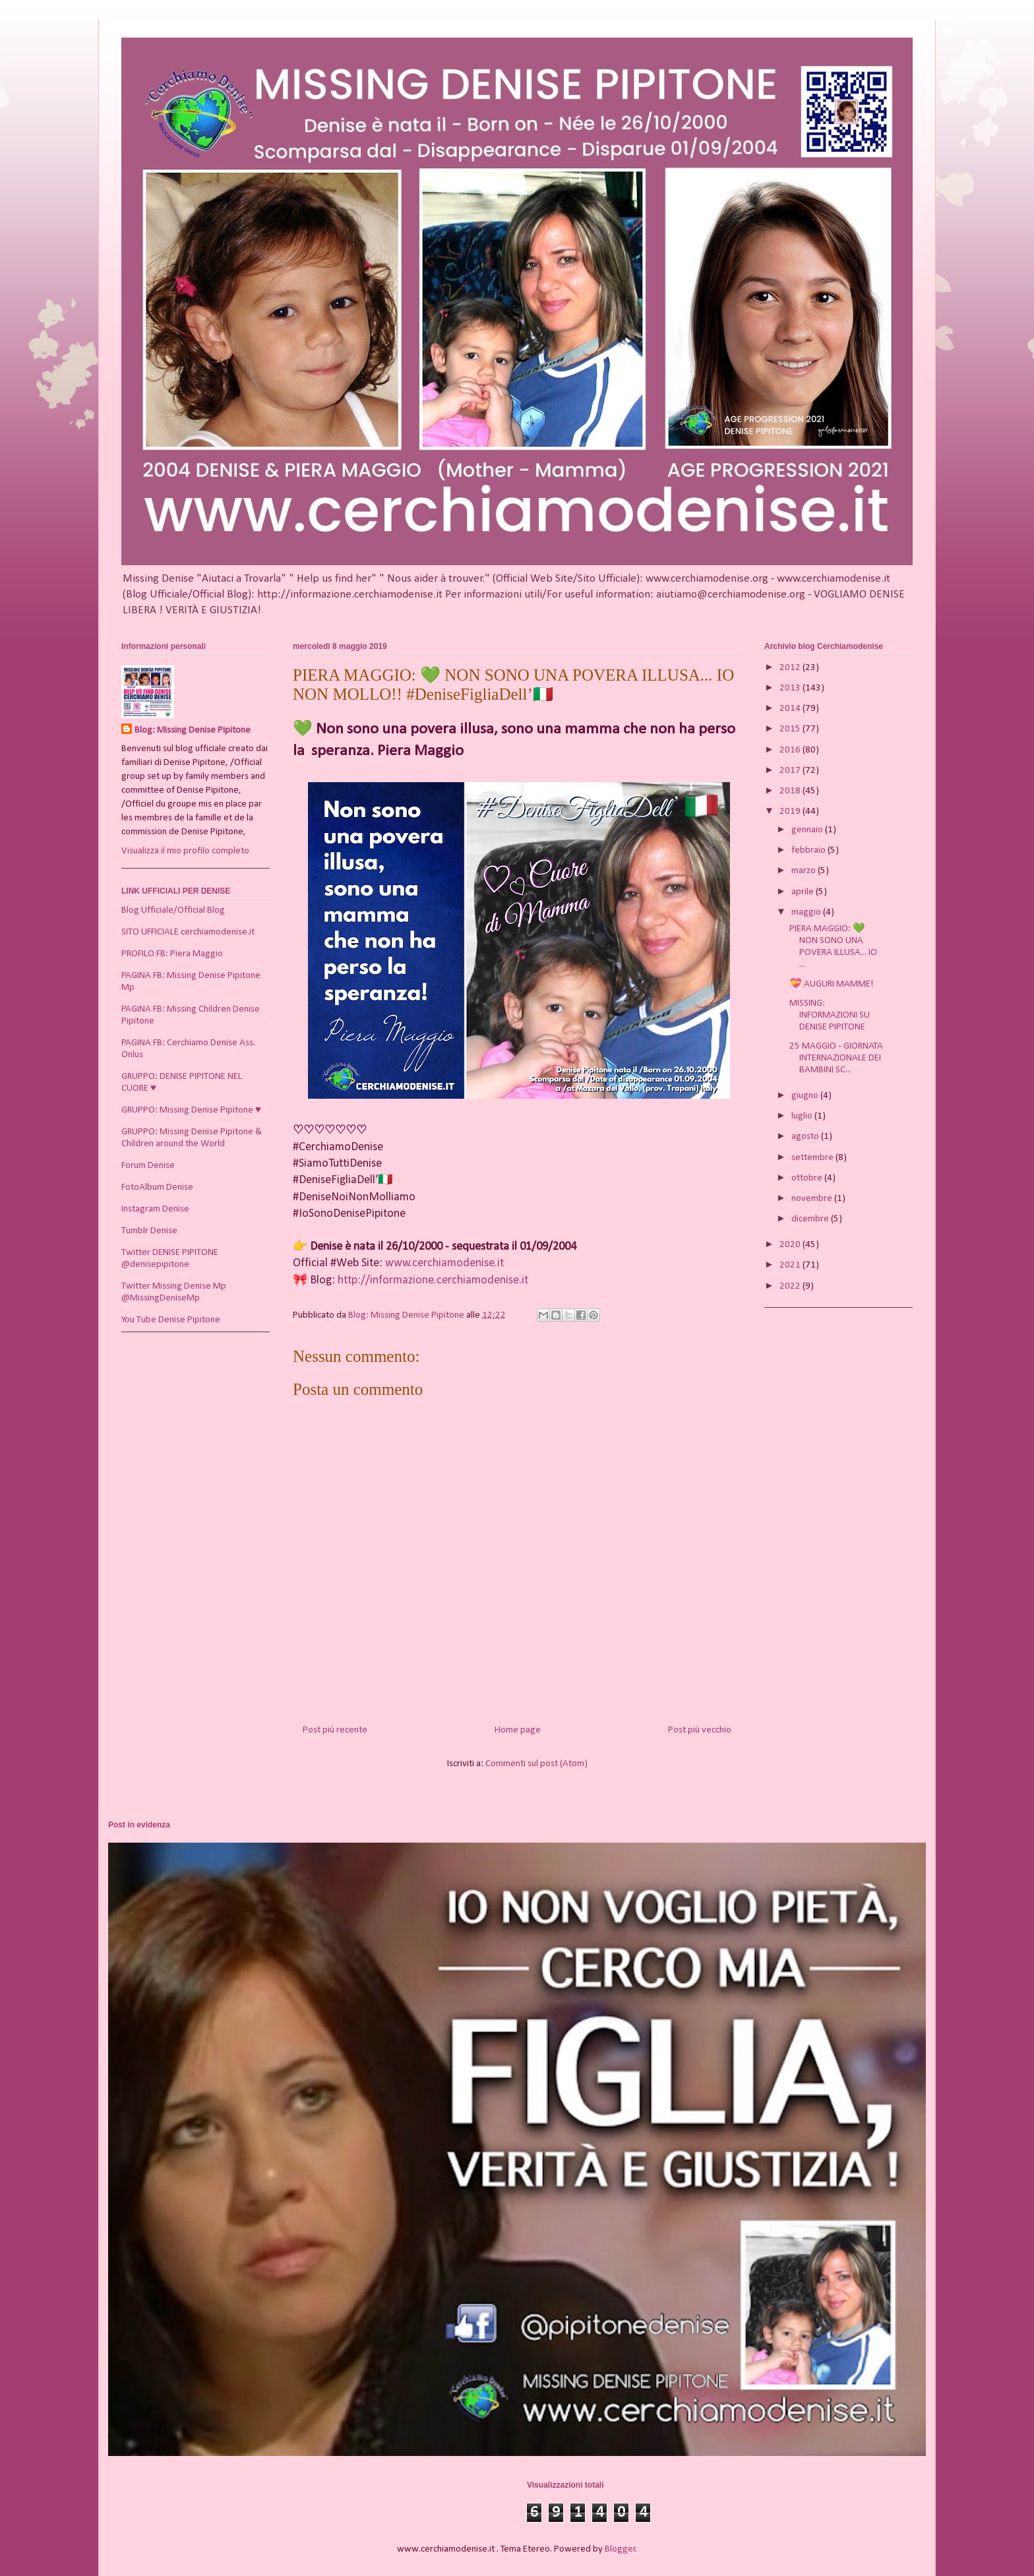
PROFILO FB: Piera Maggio (172, 954)
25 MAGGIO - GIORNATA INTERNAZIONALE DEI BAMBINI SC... (836, 1058)
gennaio (808, 830)
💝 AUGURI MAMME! (831, 984)
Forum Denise (148, 1166)
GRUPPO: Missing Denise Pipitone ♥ (191, 1110)
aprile (803, 892)
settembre (813, 1158)
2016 (791, 750)
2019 (791, 811)
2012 (791, 668)
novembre (812, 1199)
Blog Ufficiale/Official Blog (173, 910)
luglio (802, 1116)
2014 (791, 709)
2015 (791, 729)
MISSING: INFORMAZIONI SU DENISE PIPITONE (829, 1015)
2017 (791, 771)
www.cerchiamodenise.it (444, 1263)
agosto (806, 1137)
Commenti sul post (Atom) (536, 1764)
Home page (518, 1730)
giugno (805, 1096)
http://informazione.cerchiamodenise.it (433, 1280)
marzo (804, 871)
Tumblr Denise (149, 1231)
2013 (791, 688)
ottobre (807, 1178)
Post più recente (335, 1730)
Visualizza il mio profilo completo (185, 851)
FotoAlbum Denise (157, 1187)
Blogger (620, 2549)
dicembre (811, 1219)
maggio (807, 912)
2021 (791, 1265)
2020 (791, 1245)
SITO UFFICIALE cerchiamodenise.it (188, 932)
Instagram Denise (155, 1209)
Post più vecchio (699, 1730)
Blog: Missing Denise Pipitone (193, 730)
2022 (791, 1286)
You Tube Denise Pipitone (170, 1320)
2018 (791, 791)
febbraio (809, 850)
